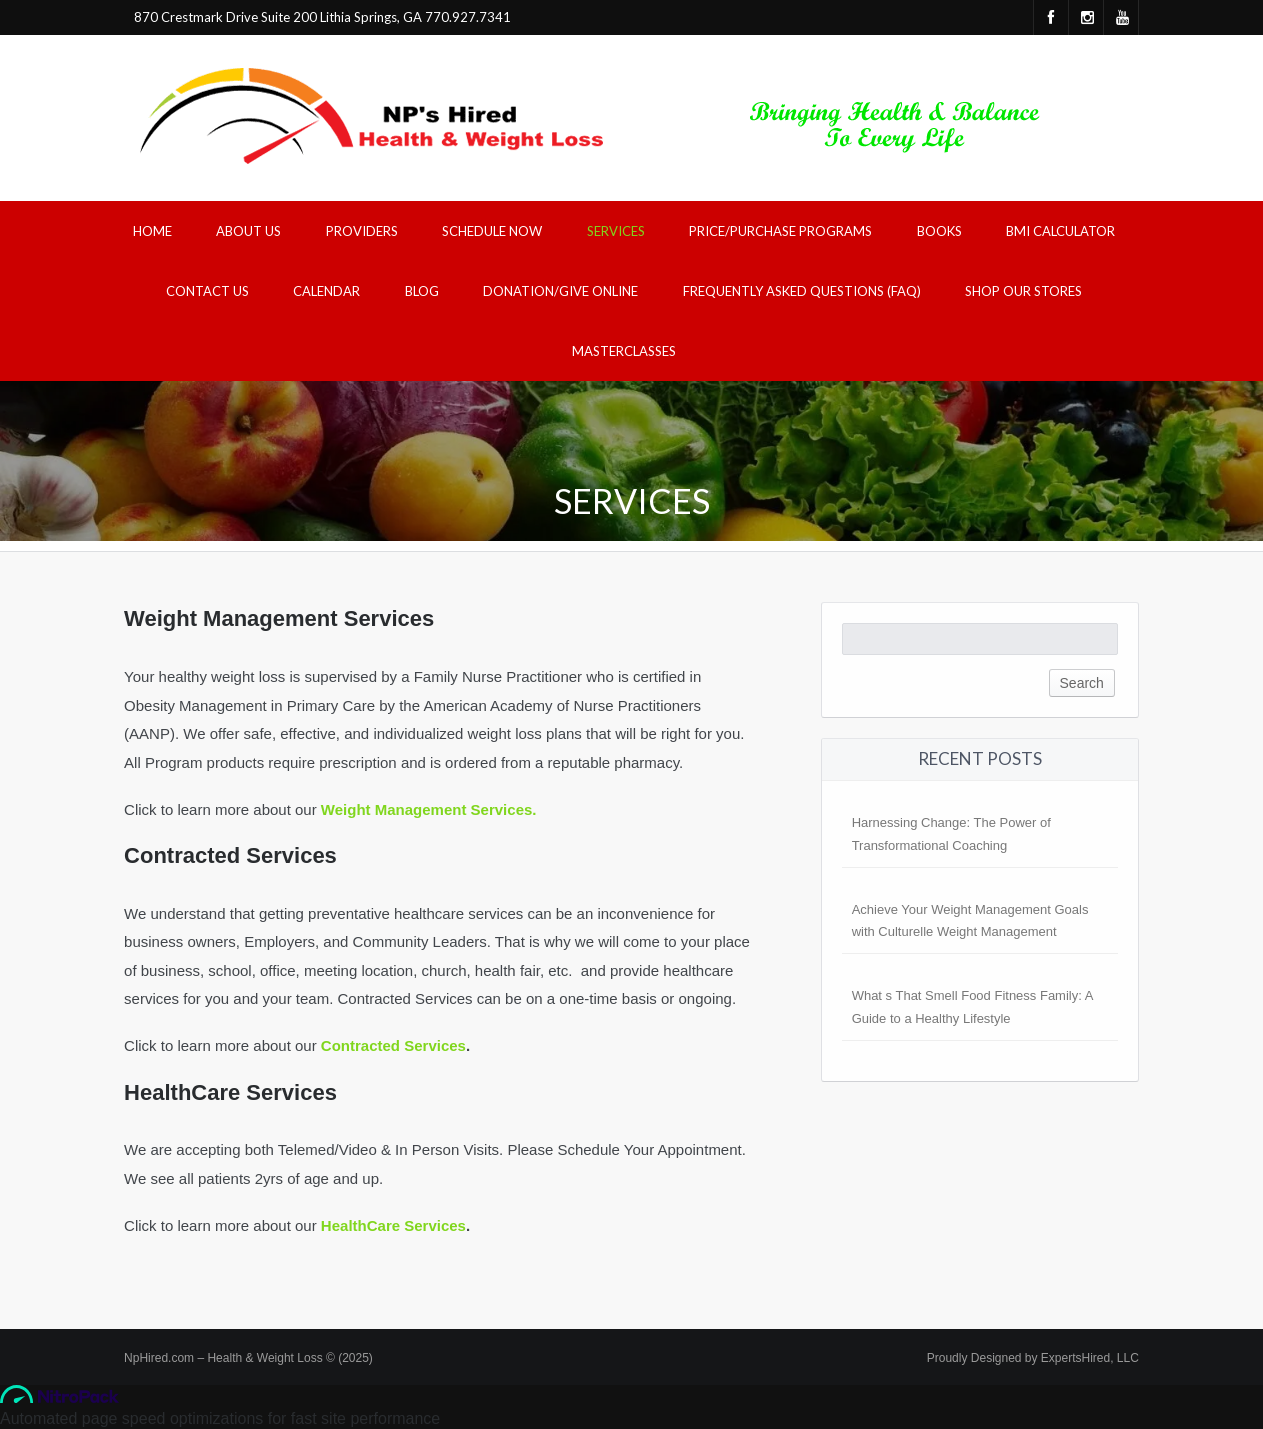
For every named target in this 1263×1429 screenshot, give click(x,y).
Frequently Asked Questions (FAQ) (802, 291)
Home (152, 231)
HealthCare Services (393, 1225)
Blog (422, 291)
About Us (248, 231)
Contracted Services (393, 1045)
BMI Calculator (1060, 231)
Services (616, 231)
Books (939, 231)
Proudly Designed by (1033, 1358)
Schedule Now (492, 231)
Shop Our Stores (1023, 291)
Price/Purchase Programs (780, 231)
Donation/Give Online (560, 291)
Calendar (326, 291)
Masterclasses (624, 351)
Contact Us (207, 291)
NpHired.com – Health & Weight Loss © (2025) (248, 1358)
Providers (362, 231)
